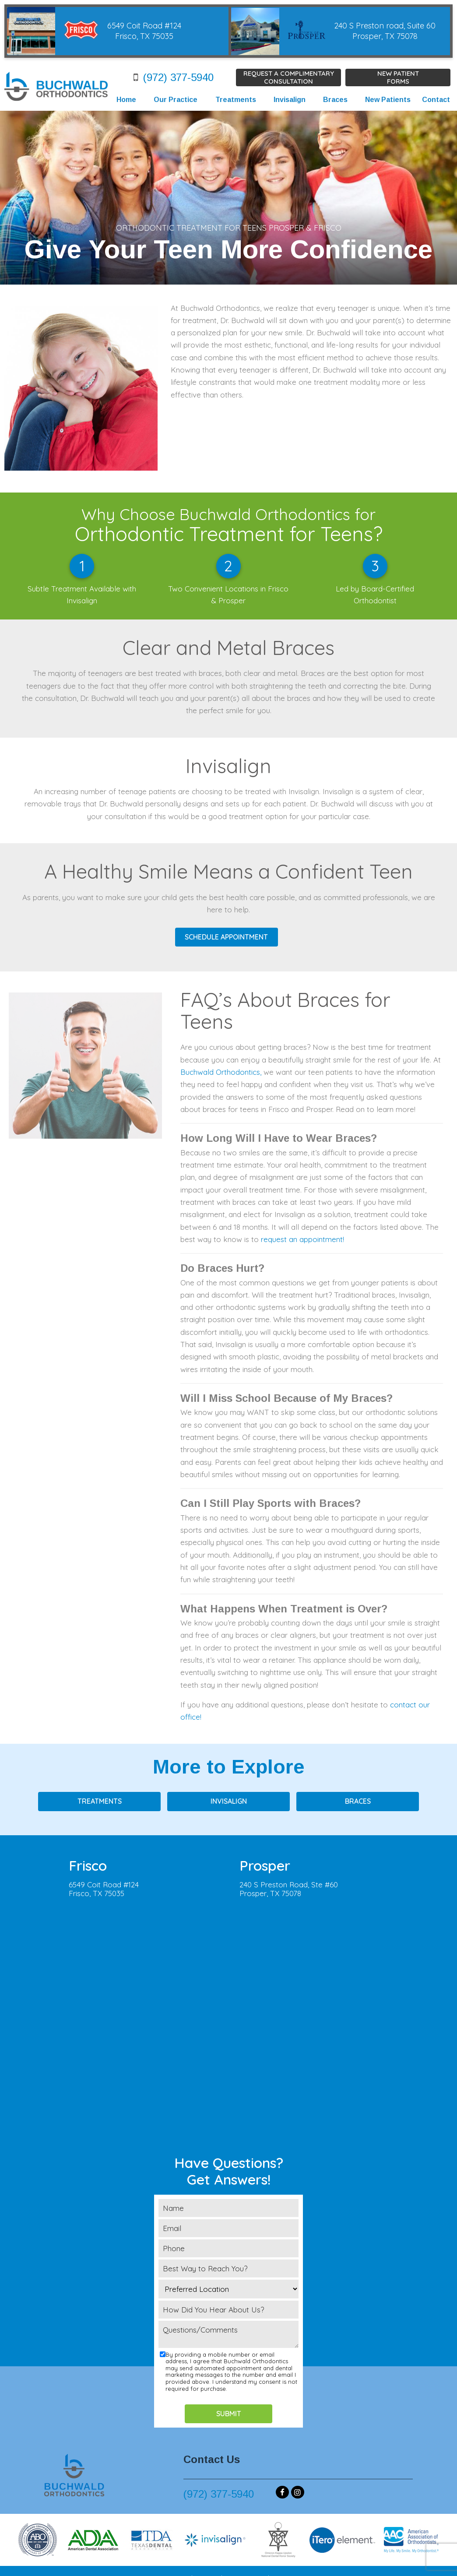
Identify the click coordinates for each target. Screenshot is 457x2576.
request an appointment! (302, 1239)
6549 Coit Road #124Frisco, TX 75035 (104, 1889)
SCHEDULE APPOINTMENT (226, 937)
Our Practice (175, 99)
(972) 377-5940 (171, 77)
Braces (335, 99)
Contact (436, 99)
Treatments (235, 99)
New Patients (388, 99)
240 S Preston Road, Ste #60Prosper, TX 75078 (288, 1889)
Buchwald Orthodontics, (220, 1072)
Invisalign (290, 99)
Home (126, 99)
